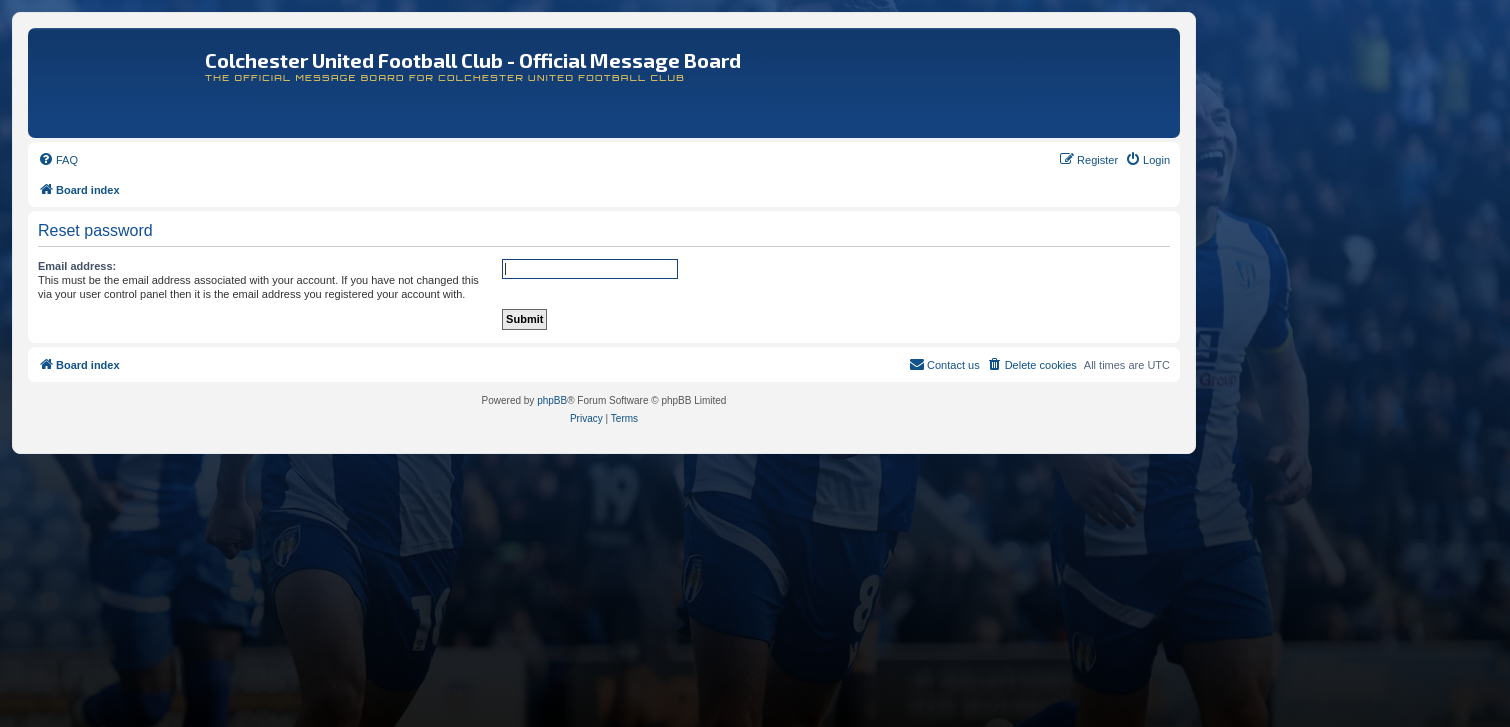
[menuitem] (58, 160)
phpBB (552, 400)
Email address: (77, 266)
